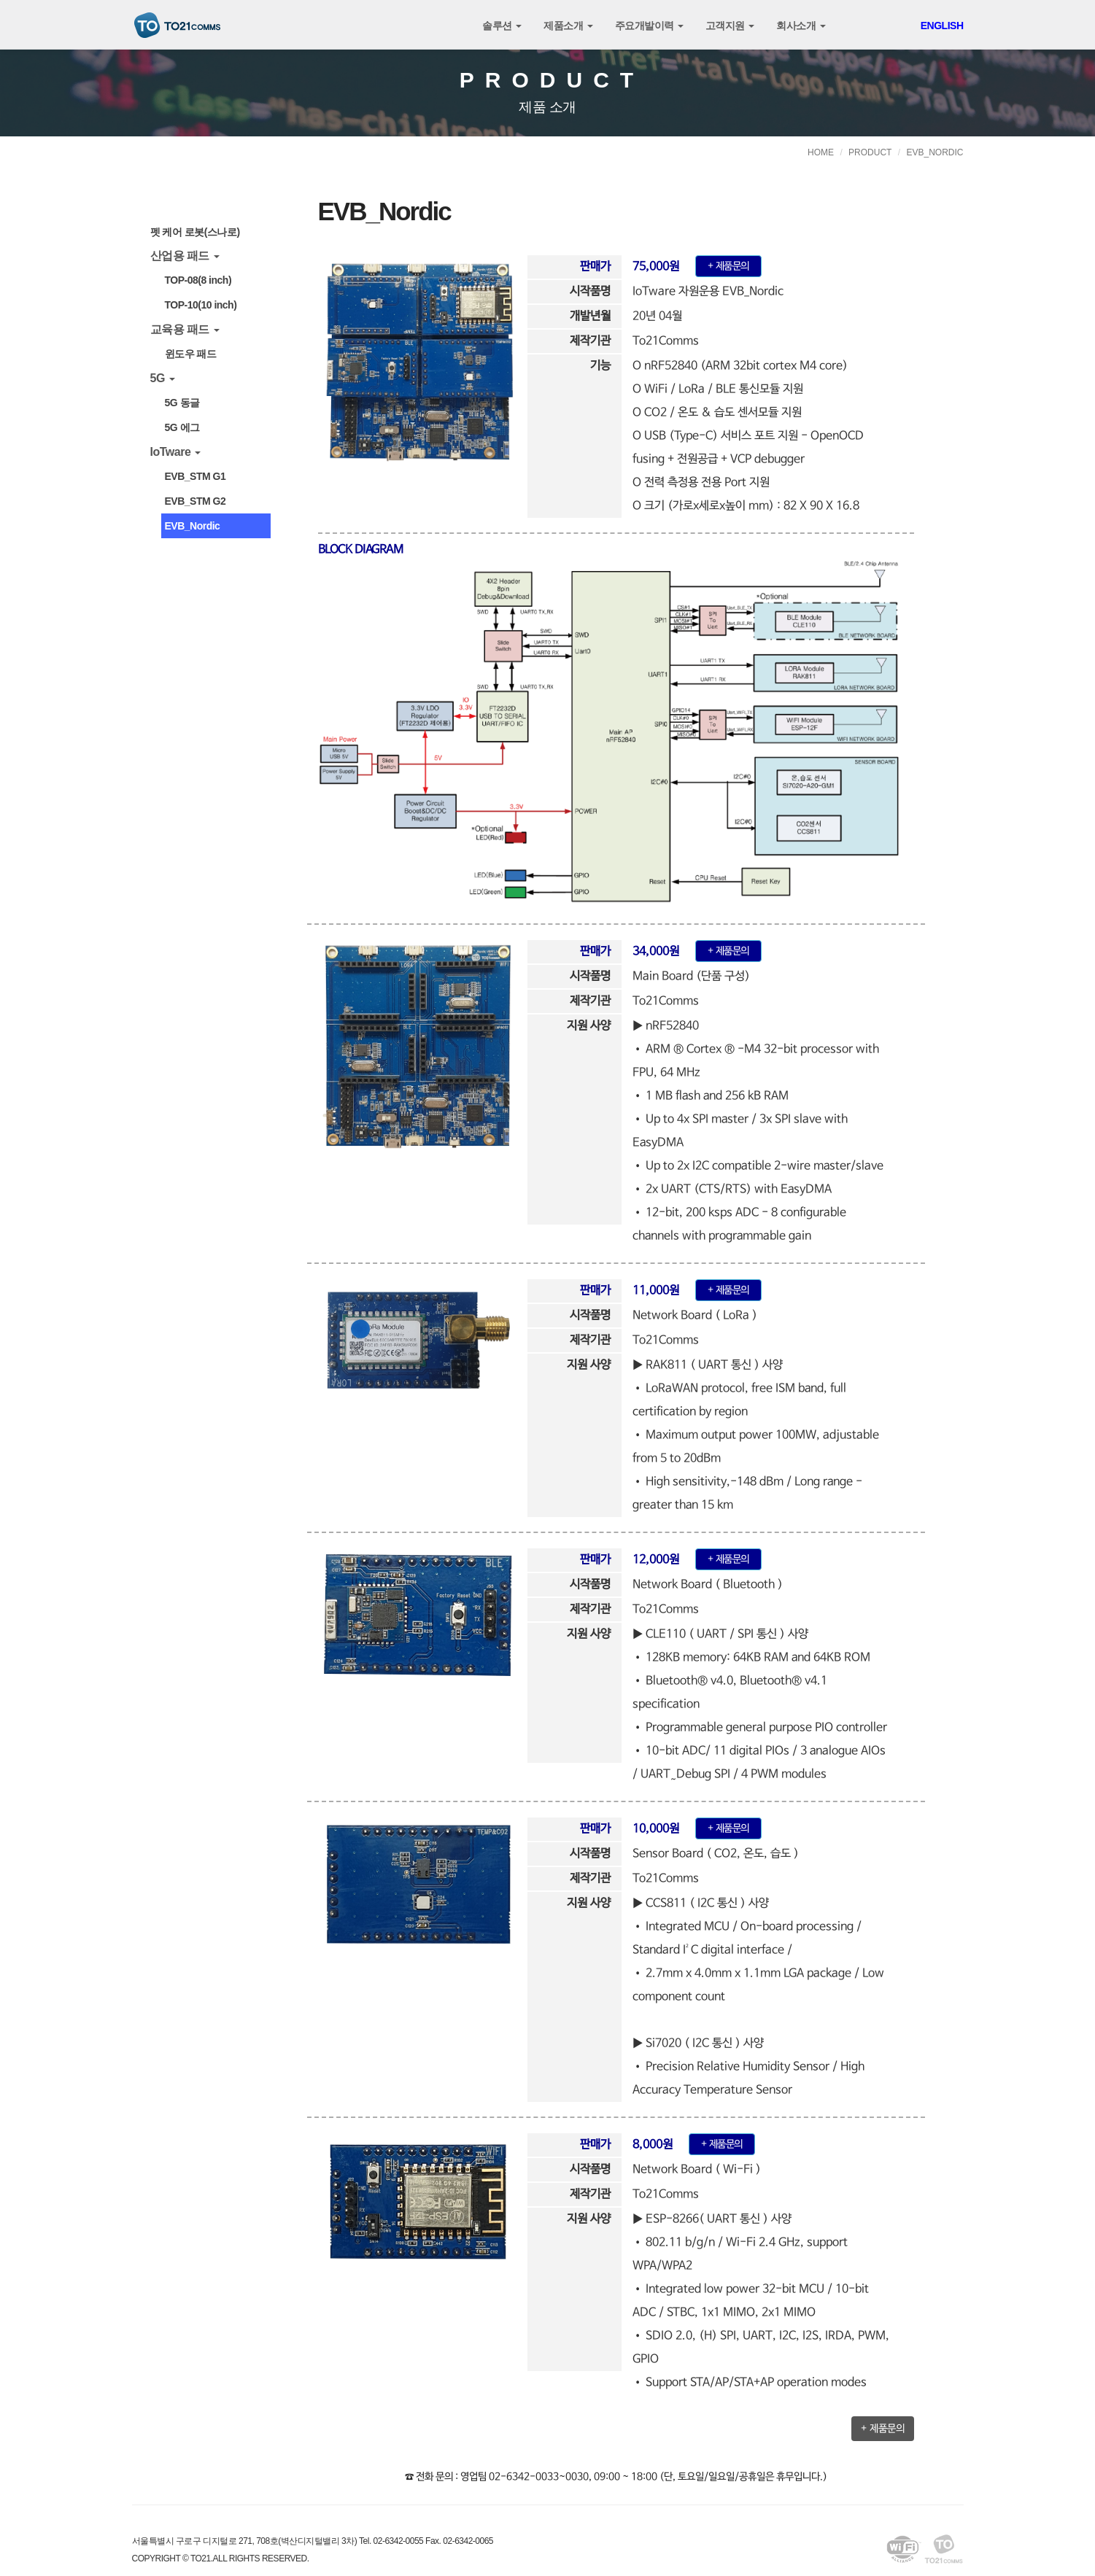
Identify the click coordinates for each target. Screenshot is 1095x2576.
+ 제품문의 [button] (728, 266)
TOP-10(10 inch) (201, 305)
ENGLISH (942, 25)
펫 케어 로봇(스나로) (195, 232)
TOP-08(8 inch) (198, 280)
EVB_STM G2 (195, 501)
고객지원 (729, 25)
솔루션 (502, 25)
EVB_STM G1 (195, 476)
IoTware (175, 452)
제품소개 (567, 25)
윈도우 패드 (191, 354)
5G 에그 (182, 427)
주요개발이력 (649, 25)
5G (162, 378)
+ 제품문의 (883, 2429)
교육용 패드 (185, 329)
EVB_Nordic (192, 526)
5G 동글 (182, 402)
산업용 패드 (185, 255)
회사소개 (800, 25)
